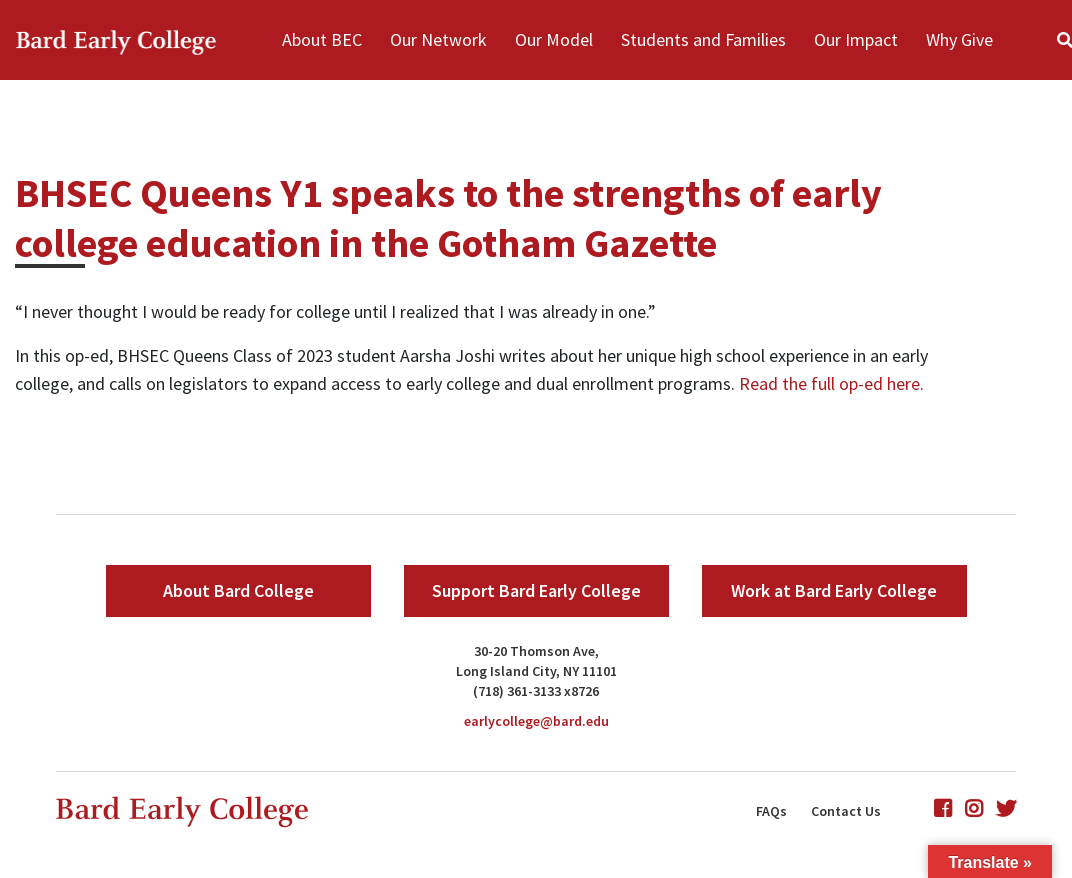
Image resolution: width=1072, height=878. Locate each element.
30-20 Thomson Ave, (536, 651)
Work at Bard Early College (834, 590)
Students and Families (703, 39)
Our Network (438, 39)
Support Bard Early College (536, 590)
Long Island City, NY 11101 (536, 671)
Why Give (959, 39)
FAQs (771, 811)
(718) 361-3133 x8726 (536, 691)
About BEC (322, 39)
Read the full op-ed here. (831, 383)
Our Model (554, 39)
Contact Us (846, 811)
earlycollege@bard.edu (536, 721)
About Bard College (238, 590)
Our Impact (856, 39)
